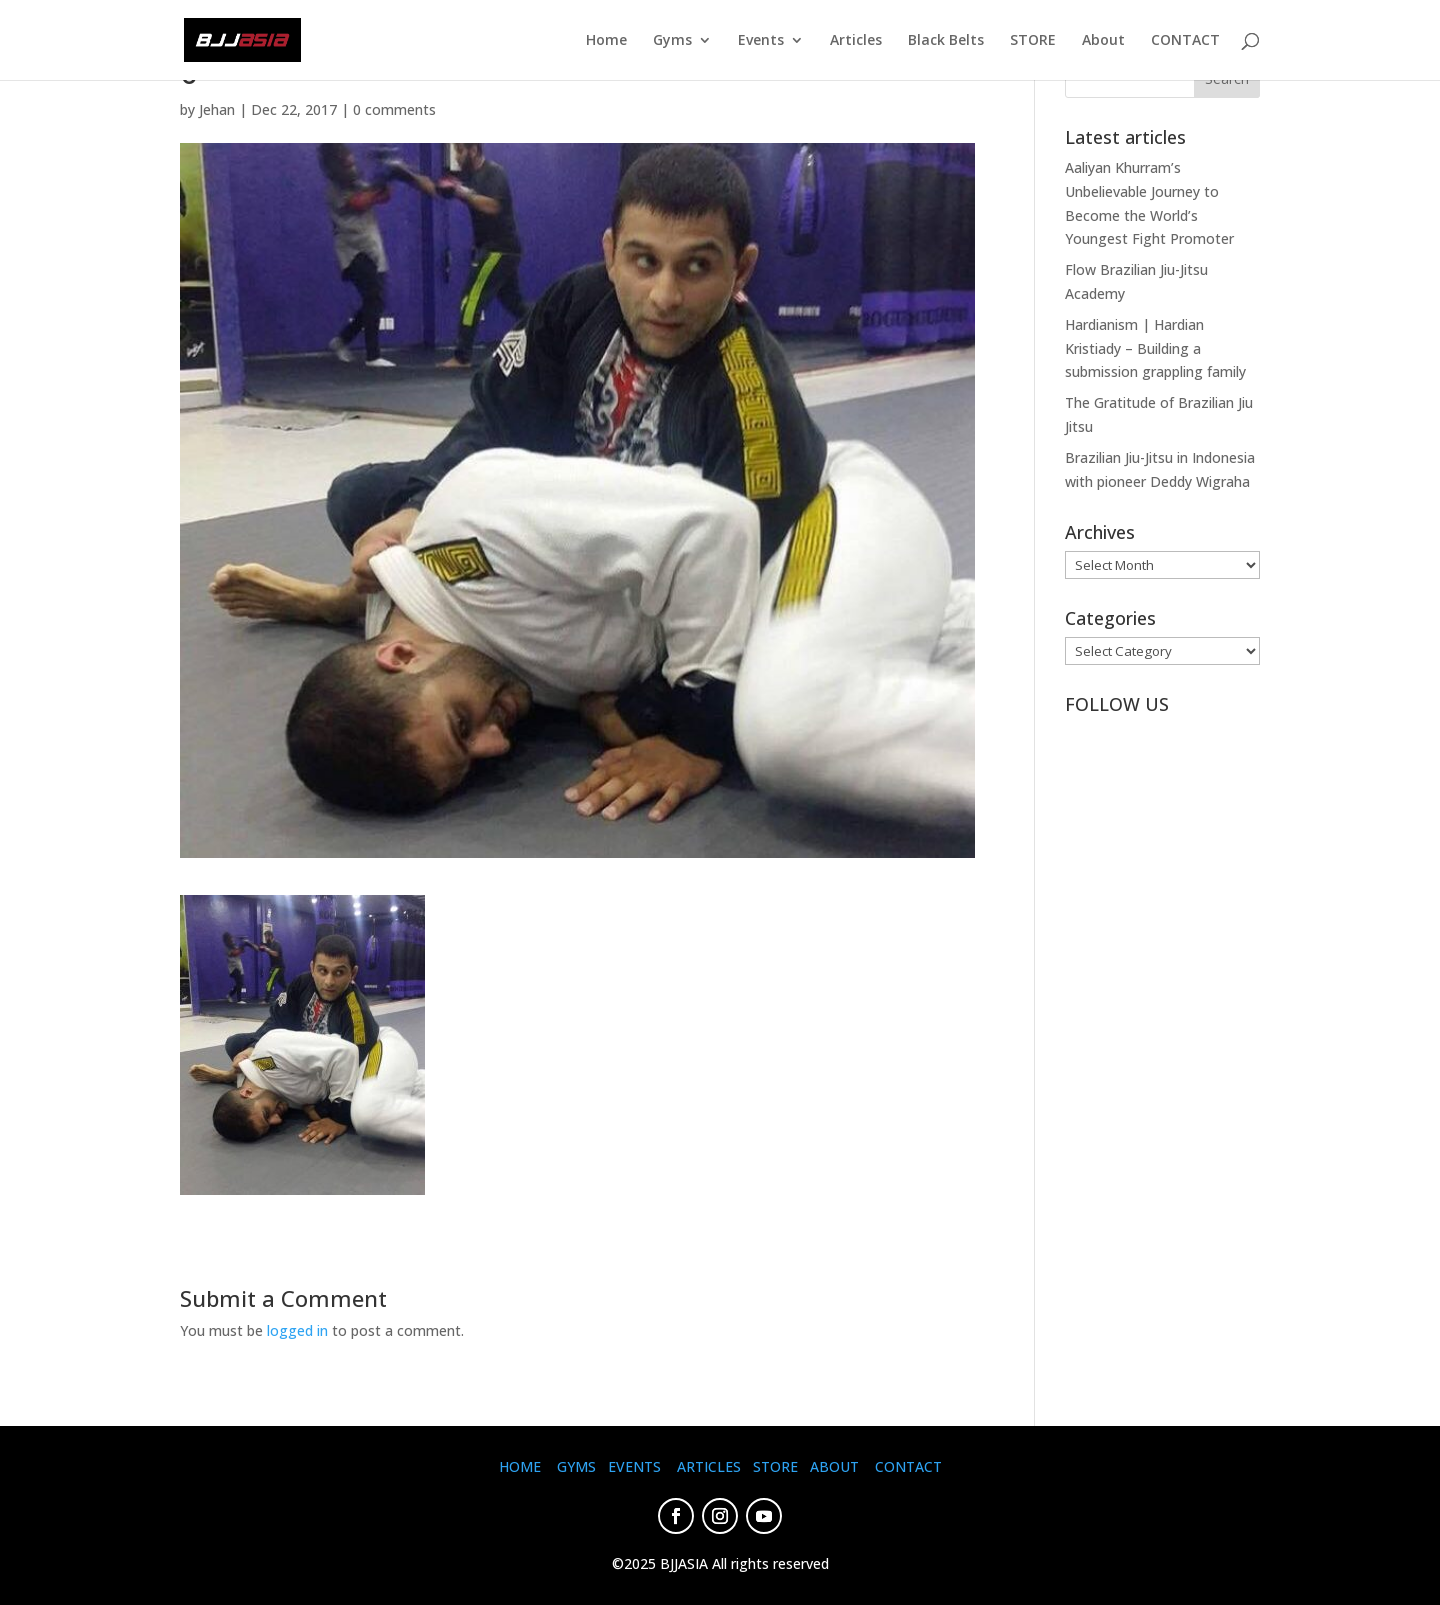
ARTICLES (709, 1466)
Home (606, 41)
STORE (1033, 41)
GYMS (576, 1466)
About (1103, 41)
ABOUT (834, 1466)
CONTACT (1185, 41)
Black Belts (946, 41)
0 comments (394, 109)
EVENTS (634, 1466)
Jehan (217, 109)
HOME (520, 1466)
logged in (297, 1330)
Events (761, 41)
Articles (856, 41)
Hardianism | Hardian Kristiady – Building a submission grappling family (1155, 348)
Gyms (672, 41)
